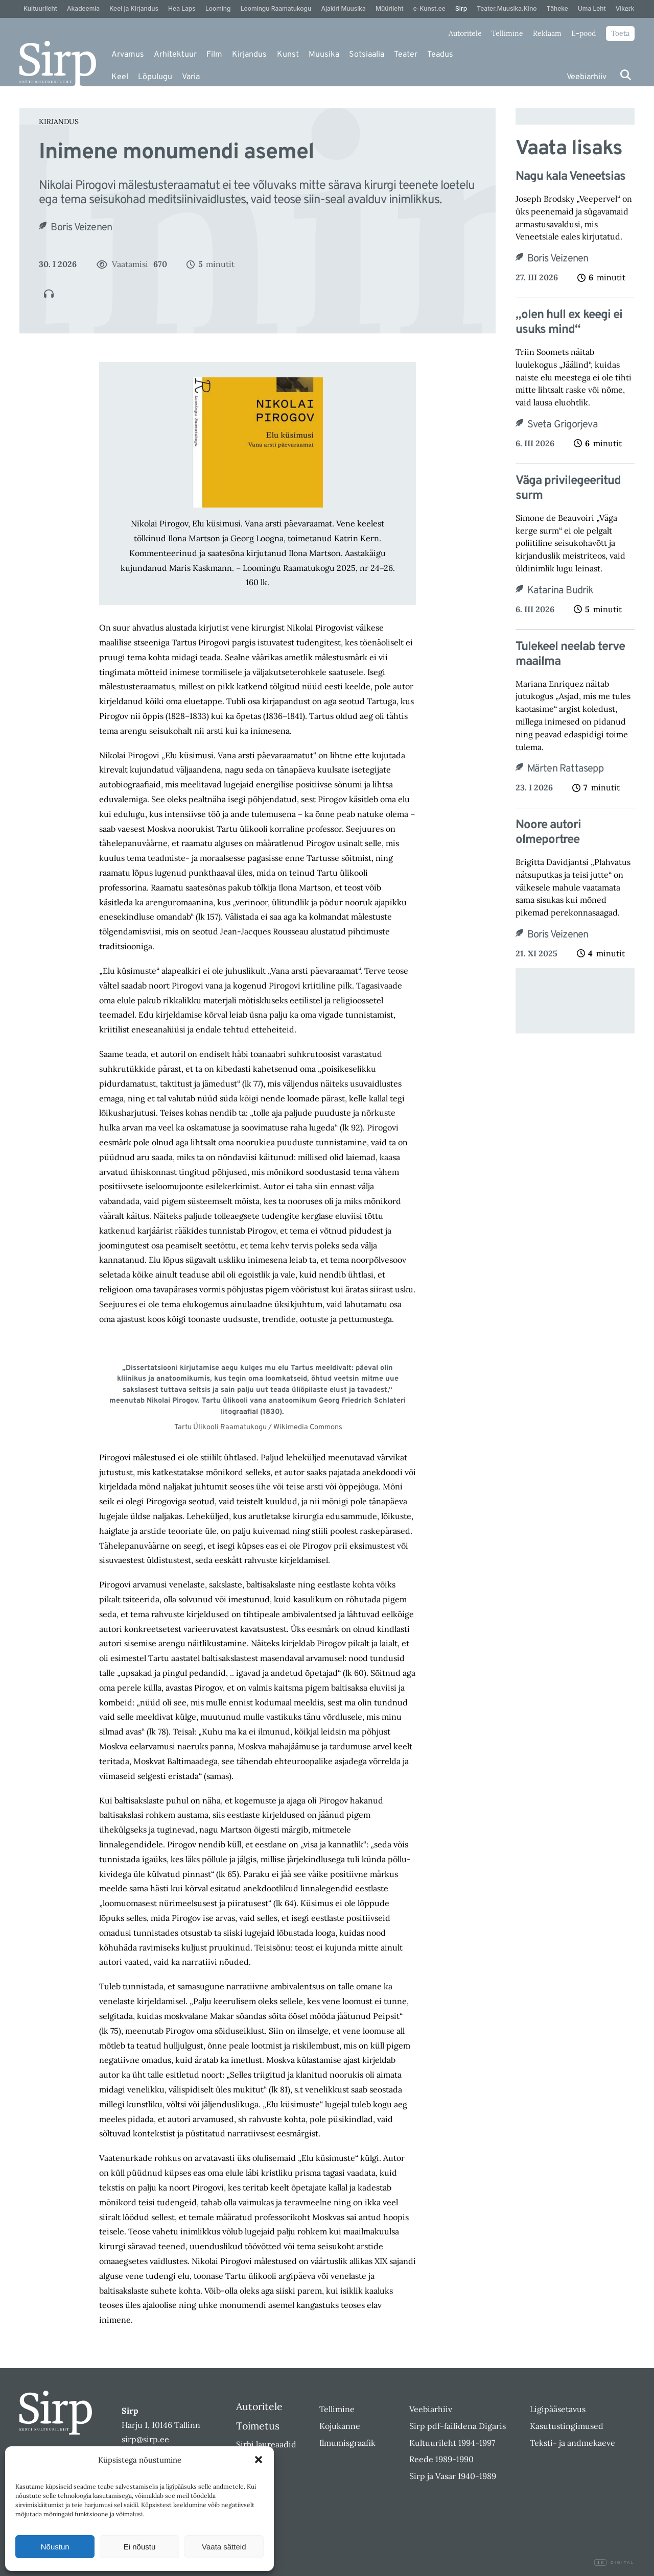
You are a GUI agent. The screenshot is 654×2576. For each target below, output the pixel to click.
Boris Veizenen (81, 227)
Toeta (620, 33)
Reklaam (547, 33)
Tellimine (507, 33)
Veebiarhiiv (586, 77)
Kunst (288, 55)
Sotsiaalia (366, 55)
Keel (119, 77)
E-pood (583, 33)
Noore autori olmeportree (548, 833)
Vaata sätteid (224, 2546)
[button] (258, 2459)
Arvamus (127, 55)
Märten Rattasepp (565, 769)
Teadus (440, 55)
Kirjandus (249, 55)
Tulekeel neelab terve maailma (570, 654)
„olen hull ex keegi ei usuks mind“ (569, 323)
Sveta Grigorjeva (562, 424)
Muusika (324, 55)
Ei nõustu (140, 2546)
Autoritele (465, 33)
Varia (191, 77)
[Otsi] (626, 75)
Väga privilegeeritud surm (568, 488)
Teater (405, 55)
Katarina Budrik (560, 590)
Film (214, 55)
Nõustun (55, 2546)
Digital (614, 2563)
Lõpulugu (155, 77)
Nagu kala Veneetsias (570, 177)
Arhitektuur (175, 55)
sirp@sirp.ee (145, 2439)
